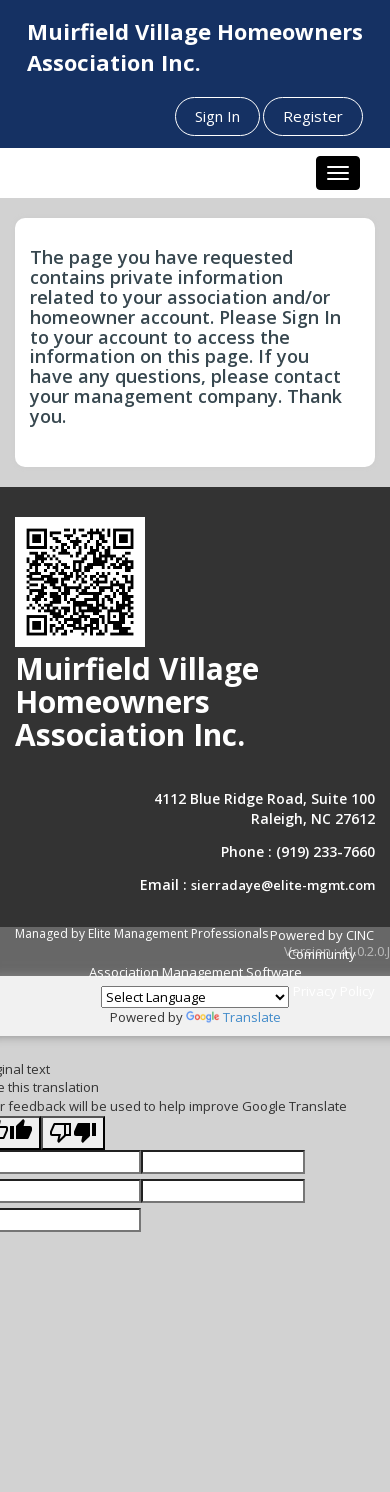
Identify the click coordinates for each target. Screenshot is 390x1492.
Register (313, 116)
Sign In (217, 116)
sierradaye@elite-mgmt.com (283, 885)
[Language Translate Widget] (195, 997)
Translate (233, 1017)
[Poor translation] (73, 1133)
